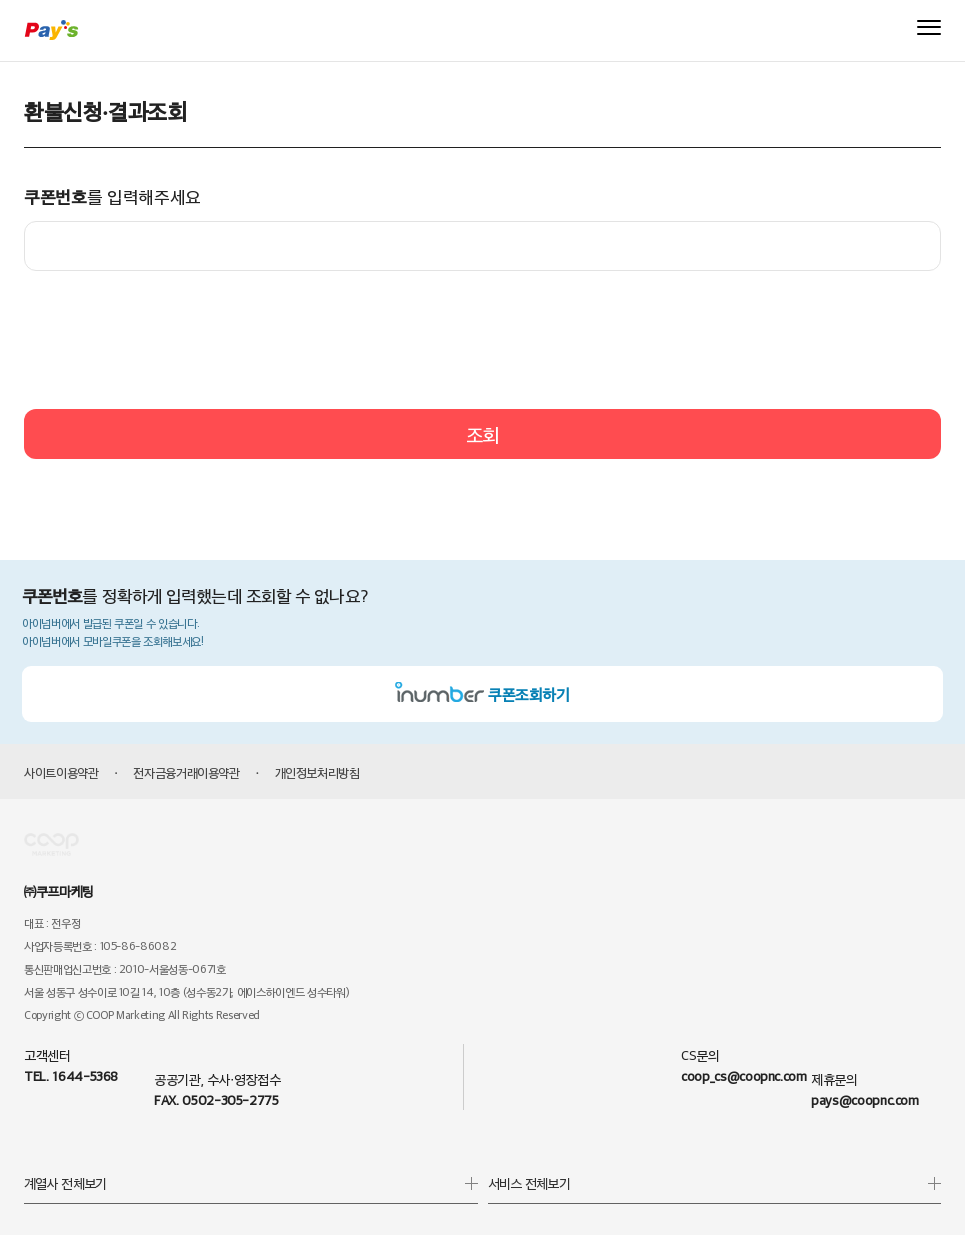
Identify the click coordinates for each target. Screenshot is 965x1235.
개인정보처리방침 (317, 772)
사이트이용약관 (61, 772)
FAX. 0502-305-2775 (216, 1099)
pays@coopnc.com (865, 1099)
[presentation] (483, 340)
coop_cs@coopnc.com (744, 1075)
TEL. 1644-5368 (71, 1075)
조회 (482, 434)
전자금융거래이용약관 (186, 772)
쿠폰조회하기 (482, 694)
